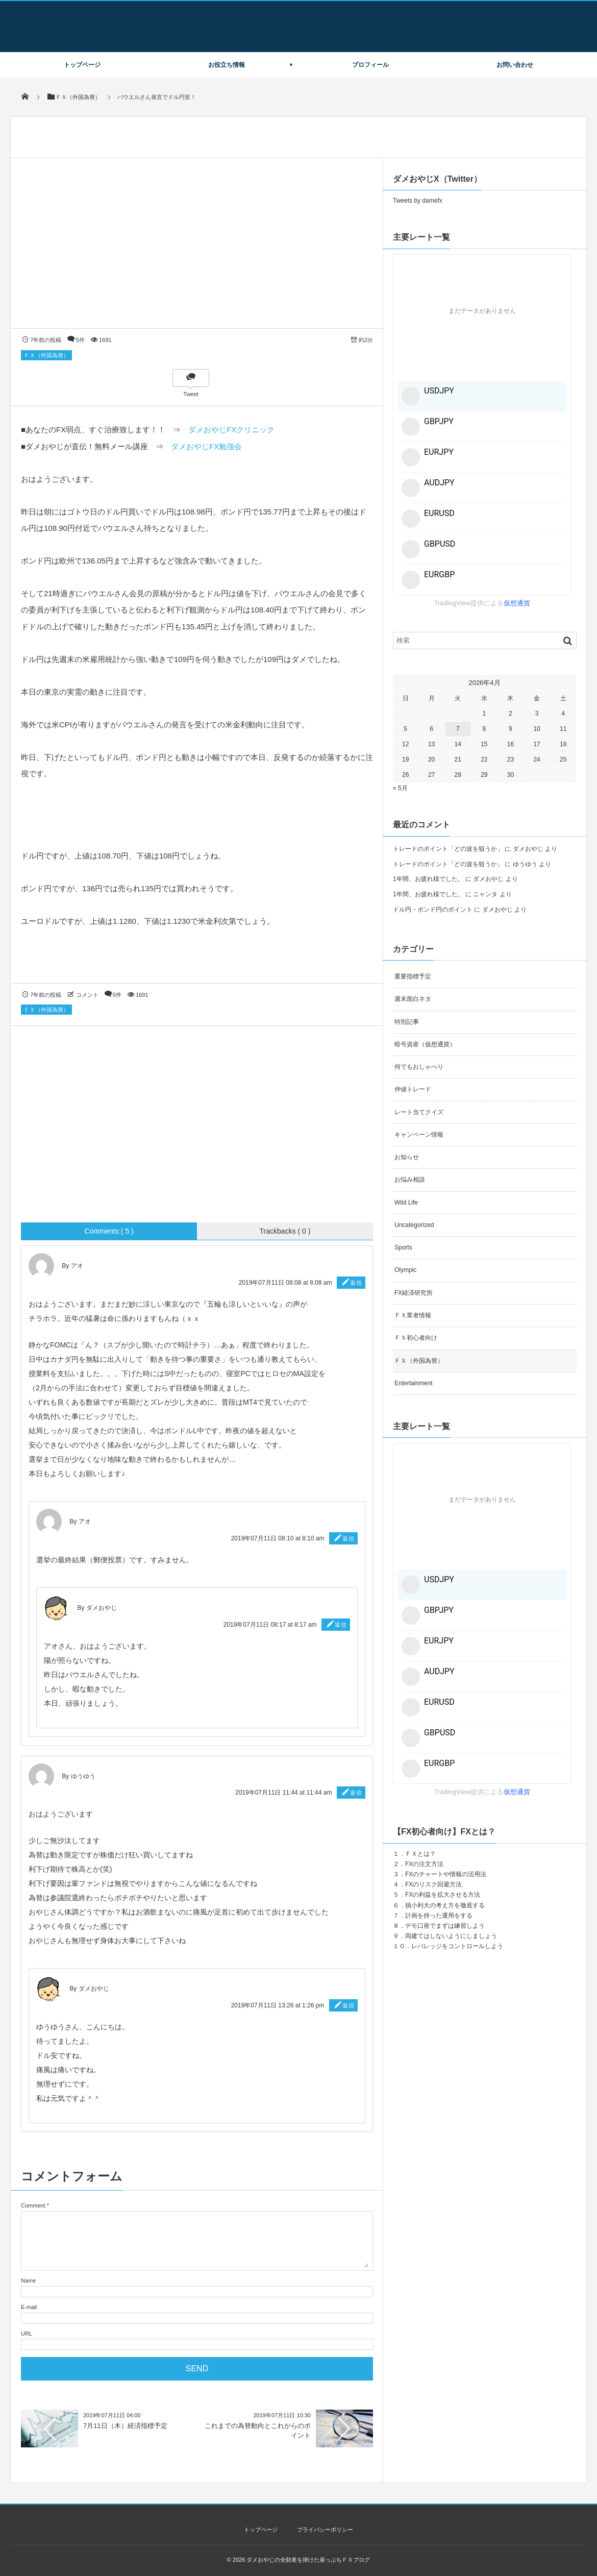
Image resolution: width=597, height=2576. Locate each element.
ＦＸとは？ (420, 1853)
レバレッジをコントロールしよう (457, 1946)
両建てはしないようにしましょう (451, 1936)
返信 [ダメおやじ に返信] (340, 1625)
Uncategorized (414, 1225)
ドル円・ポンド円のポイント (432, 909)
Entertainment (413, 1383)
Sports (403, 1247)
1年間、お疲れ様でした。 (428, 878)
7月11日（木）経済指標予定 (125, 2426)
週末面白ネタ (412, 998)
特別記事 (406, 1021)
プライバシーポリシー (325, 2529)
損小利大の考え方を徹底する (445, 1905)
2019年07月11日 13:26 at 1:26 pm (278, 2005)
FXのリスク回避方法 (433, 1884)
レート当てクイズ (418, 1112)
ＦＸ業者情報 (412, 1315)
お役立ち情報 (226, 64)
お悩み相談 (409, 1179)
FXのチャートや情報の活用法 (445, 1874)
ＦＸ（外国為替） (46, 355)
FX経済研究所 (413, 1292)
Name (28, 2280)
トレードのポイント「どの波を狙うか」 (448, 848)
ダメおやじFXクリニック (231, 429)
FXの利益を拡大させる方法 (442, 1894)
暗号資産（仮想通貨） (425, 1044)
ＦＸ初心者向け (415, 1337)
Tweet (190, 394)
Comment (33, 2205)
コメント (87, 995)
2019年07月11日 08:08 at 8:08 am (285, 1282)
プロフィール (370, 64)
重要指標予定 (412, 976)
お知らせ (406, 1157)
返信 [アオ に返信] (356, 1283)
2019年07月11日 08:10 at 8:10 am (278, 1538)
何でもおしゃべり (418, 1066)
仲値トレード (412, 1089)
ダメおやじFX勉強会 (206, 446)
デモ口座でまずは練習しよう (445, 1925)
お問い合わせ (514, 64)
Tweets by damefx (417, 200)
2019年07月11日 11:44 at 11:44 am (283, 1792)
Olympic (405, 1269)
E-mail (29, 2307)
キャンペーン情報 (418, 1134)
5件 (80, 340)
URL (26, 2333)
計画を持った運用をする (438, 1915)
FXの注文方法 (424, 1864)
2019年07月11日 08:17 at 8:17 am (270, 1624)
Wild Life (406, 1202)
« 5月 (400, 788)
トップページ (82, 64)
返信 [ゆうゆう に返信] (356, 1792)
